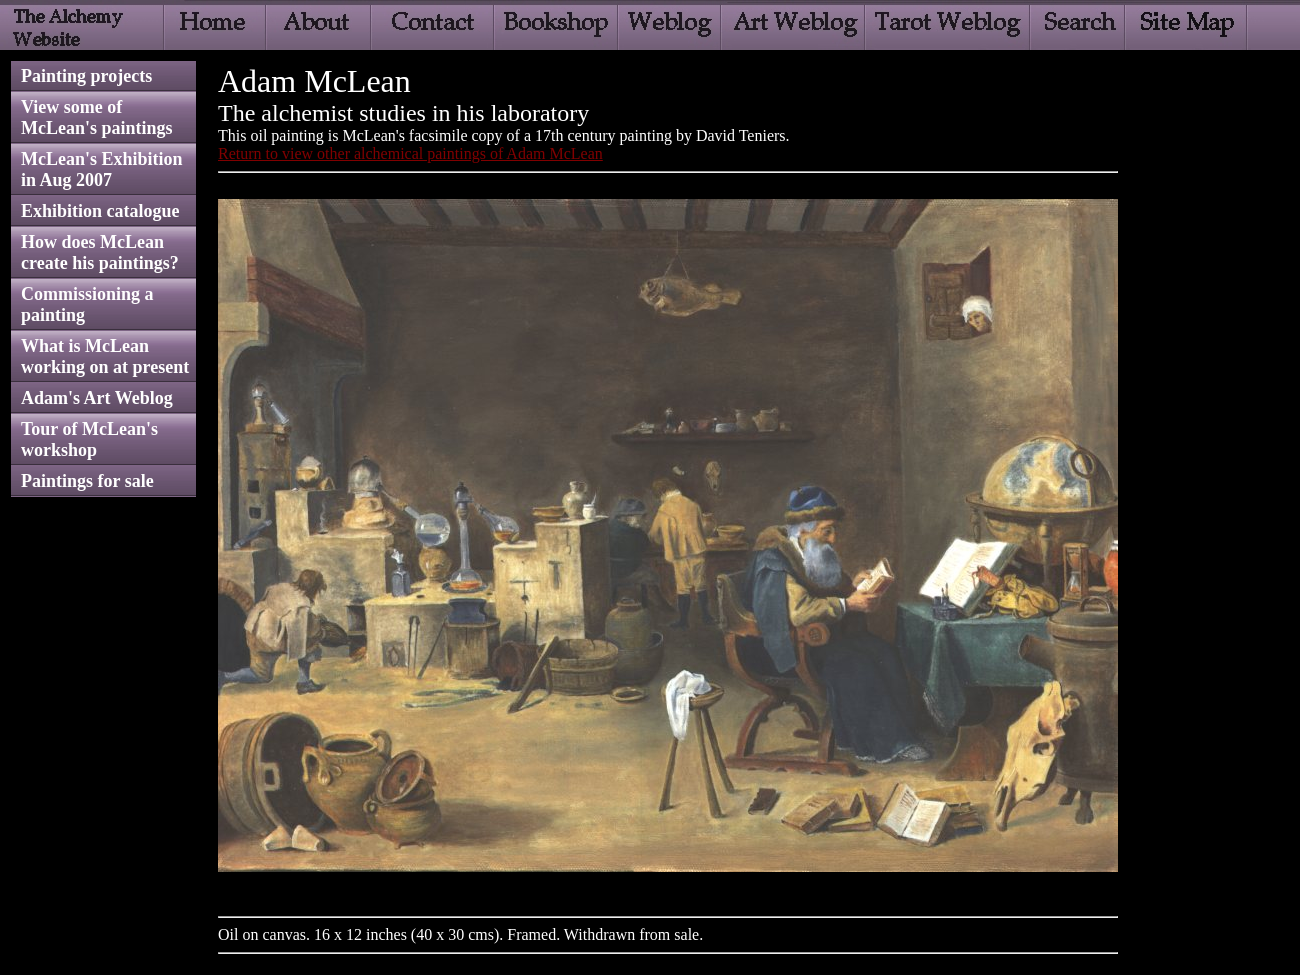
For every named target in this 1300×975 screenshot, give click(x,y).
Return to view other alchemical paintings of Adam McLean (410, 153)
